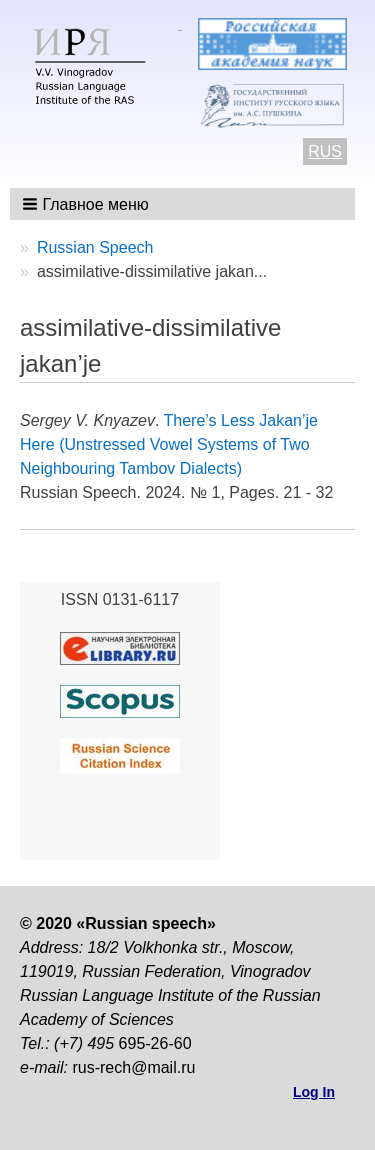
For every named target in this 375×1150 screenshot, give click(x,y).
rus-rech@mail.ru (133, 1067)
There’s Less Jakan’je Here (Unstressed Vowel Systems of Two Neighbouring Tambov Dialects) (169, 444)
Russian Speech (95, 247)
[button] (87, 204)
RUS (325, 151)
